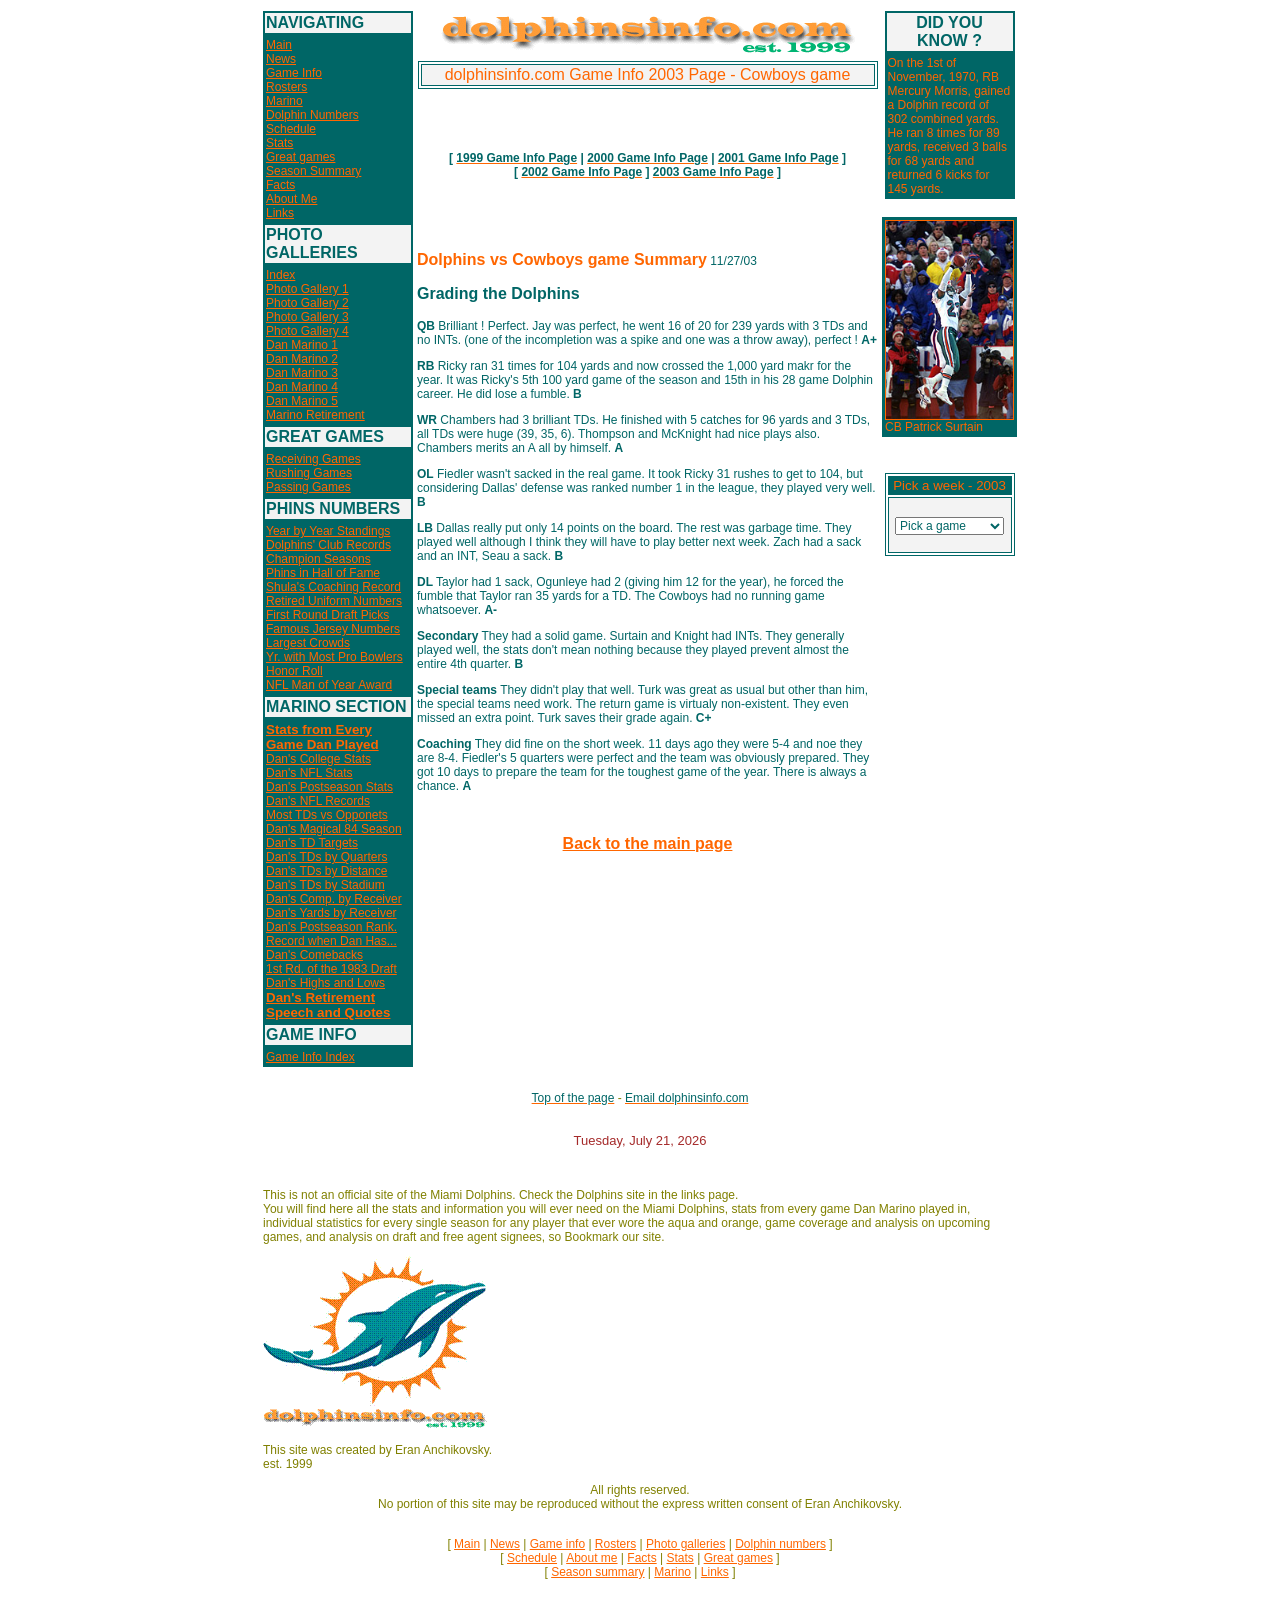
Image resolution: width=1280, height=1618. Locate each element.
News (281, 59)
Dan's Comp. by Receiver (334, 899)
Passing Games (308, 487)
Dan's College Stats (318, 759)
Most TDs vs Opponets (327, 815)
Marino (284, 101)
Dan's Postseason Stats (329, 787)
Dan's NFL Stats (309, 773)
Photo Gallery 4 (307, 331)
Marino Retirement (315, 415)
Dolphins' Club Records (328, 545)
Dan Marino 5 (302, 401)
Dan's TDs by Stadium (325, 885)
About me (591, 1558)
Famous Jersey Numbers (333, 629)
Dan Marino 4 (302, 387)
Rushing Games (309, 473)
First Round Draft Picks (327, 615)
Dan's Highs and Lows (325, 983)
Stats (279, 143)
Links (280, 213)
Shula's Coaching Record (333, 587)
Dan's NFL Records (318, 801)
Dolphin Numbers (312, 115)
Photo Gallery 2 (307, 303)
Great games (300, 157)
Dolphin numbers (780, 1544)
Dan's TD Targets (312, 843)
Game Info (294, 73)
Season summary (597, 1572)
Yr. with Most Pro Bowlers (334, 657)
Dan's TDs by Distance (326, 871)
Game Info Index (310, 1057)
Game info (557, 1544)
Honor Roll (294, 671)
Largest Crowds (308, 643)
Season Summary (313, 171)
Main (279, 45)
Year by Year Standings (328, 531)
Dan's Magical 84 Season (334, 829)
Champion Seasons (318, 559)
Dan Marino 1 (302, 345)
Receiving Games (313, 459)
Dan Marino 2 (302, 359)
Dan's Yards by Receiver (331, 913)
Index (280, 275)
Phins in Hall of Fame (323, 573)
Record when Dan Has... (331, 941)
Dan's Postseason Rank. (331, 927)
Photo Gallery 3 (307, 317)
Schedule (291, 129)
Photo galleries (685, 1544)
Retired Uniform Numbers (334, 601)
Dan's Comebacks (314, 955)
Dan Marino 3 (302, 373)
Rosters (286, 87)
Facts (280, 185)
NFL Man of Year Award (329, 685)
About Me (291, 199)
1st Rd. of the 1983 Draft (331, 969)
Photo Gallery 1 (307, 289)
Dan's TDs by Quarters (326, 857)
